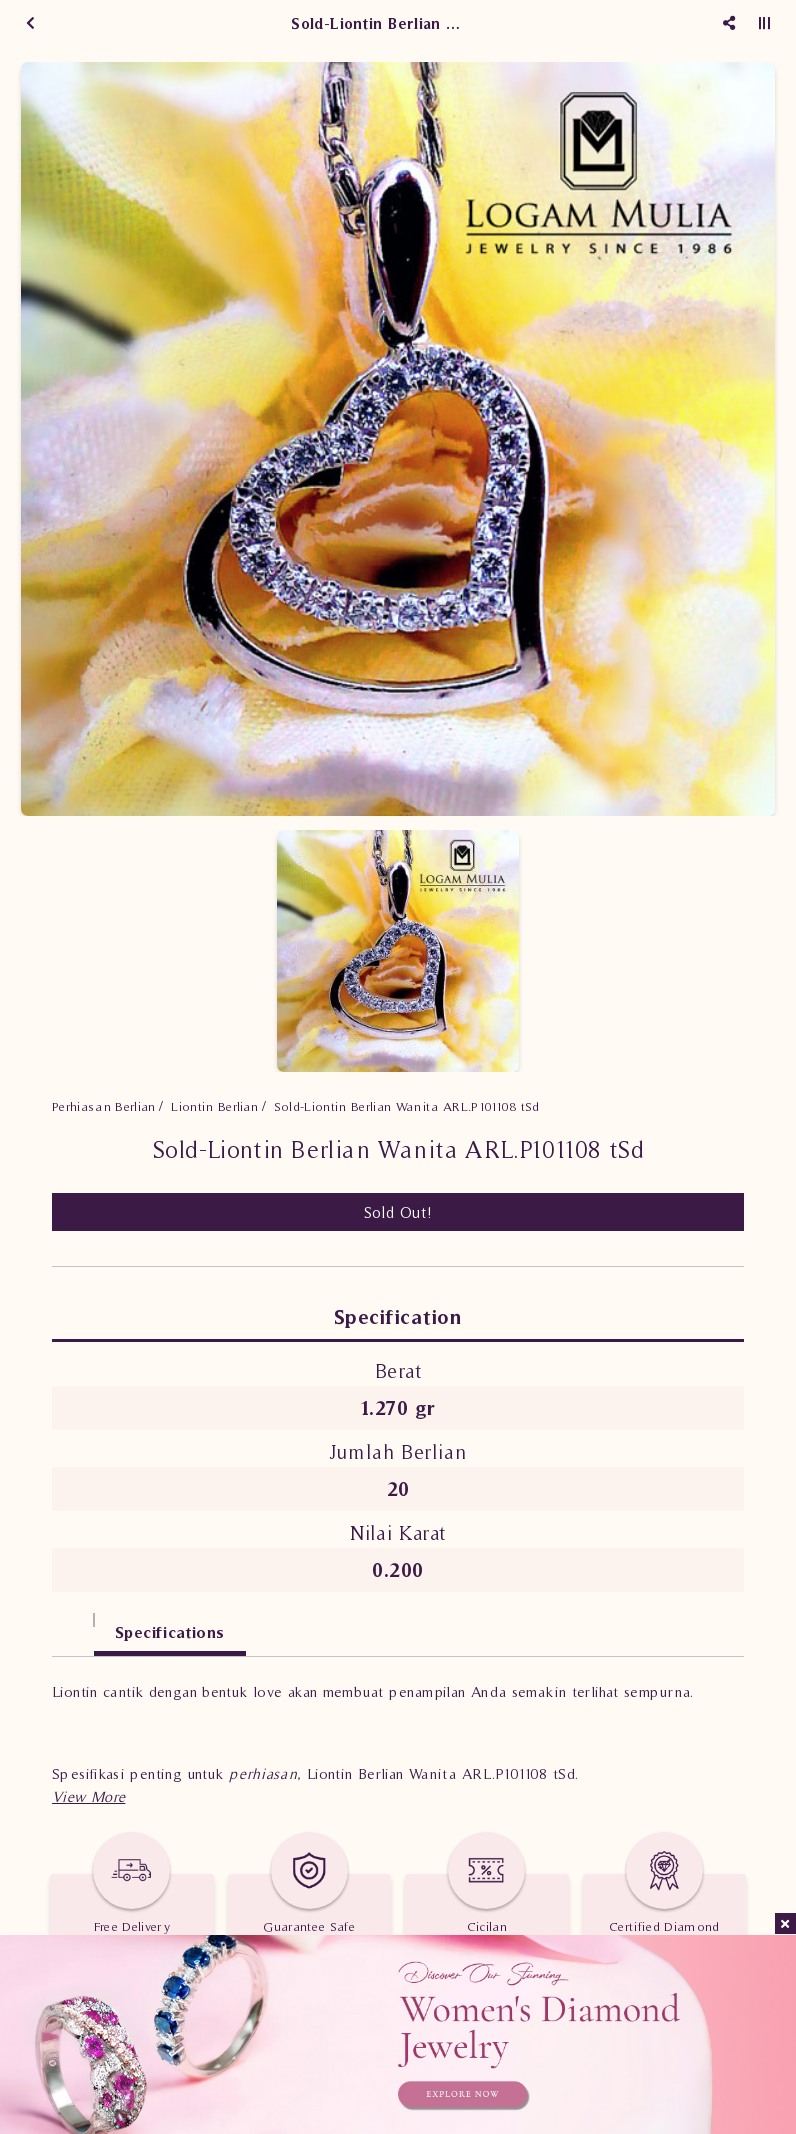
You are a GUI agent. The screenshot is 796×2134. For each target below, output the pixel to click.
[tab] (73, 1622)
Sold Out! (398, 1212)
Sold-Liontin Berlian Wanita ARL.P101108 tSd (407, 1106)
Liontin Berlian (214, 1106)
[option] (398, 439)
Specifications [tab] (170, 1632)
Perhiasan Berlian (104, 1106)
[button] (88, 1796)
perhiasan (263, 1773)
